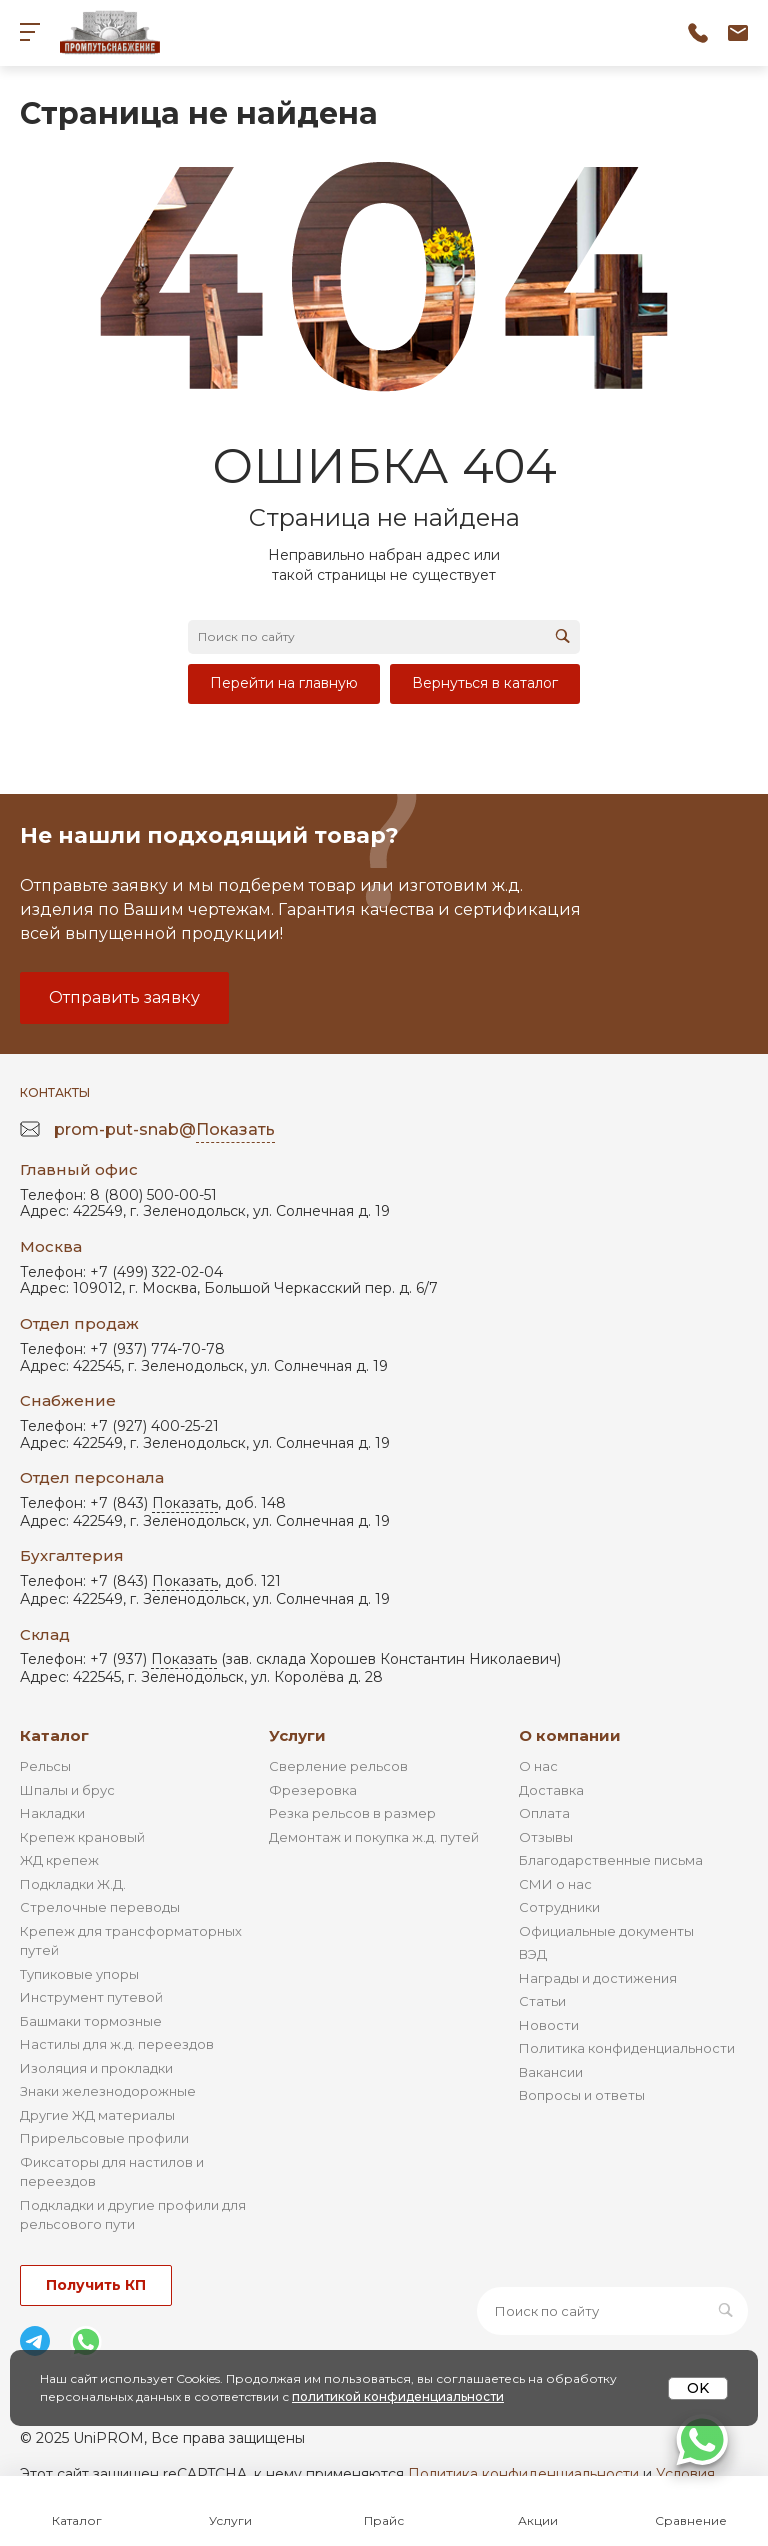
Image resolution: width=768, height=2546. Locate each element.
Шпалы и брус (67, 1790)
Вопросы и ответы (582, 2095)
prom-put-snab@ (164, 1130)
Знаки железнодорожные (108, 2091)
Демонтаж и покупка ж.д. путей (374, 1837)
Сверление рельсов (338, 1766)
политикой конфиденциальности (398, 2396)
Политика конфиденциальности (627, 2048)
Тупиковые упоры (79, 1974)
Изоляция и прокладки (96, 2068)
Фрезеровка (313, 1790)
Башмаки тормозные (91, 2021)
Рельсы (45, 1766)
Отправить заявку (124, 997)
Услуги (297, 1735)
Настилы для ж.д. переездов (117, 2044)
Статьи (542, 2001)
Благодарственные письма (611, 1860)
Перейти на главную (284, 683)
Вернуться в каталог (485, 683)
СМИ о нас (555, 1884)
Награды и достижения (598, 1978)
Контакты (55, 1092)
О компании (570, 1735)
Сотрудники (559, 1907)
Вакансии (551, 2072)
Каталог (54, 1735)
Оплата (544, 1813)
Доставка (551, 1790)
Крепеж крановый (82, 1837)
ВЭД (533, 1954)
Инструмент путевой (91, 1997)
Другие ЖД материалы (97, 2115)
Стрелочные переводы (100, 1907)
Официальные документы (606, 1931)
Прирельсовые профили (104, 2138)
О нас (538, 1766)
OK (698, 2388)
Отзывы (546, 1837)
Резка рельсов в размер (352, 1813)
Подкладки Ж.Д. (73, 1884)
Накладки (52, 1813)
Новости (549, 2025)
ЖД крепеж (59, 1860)
